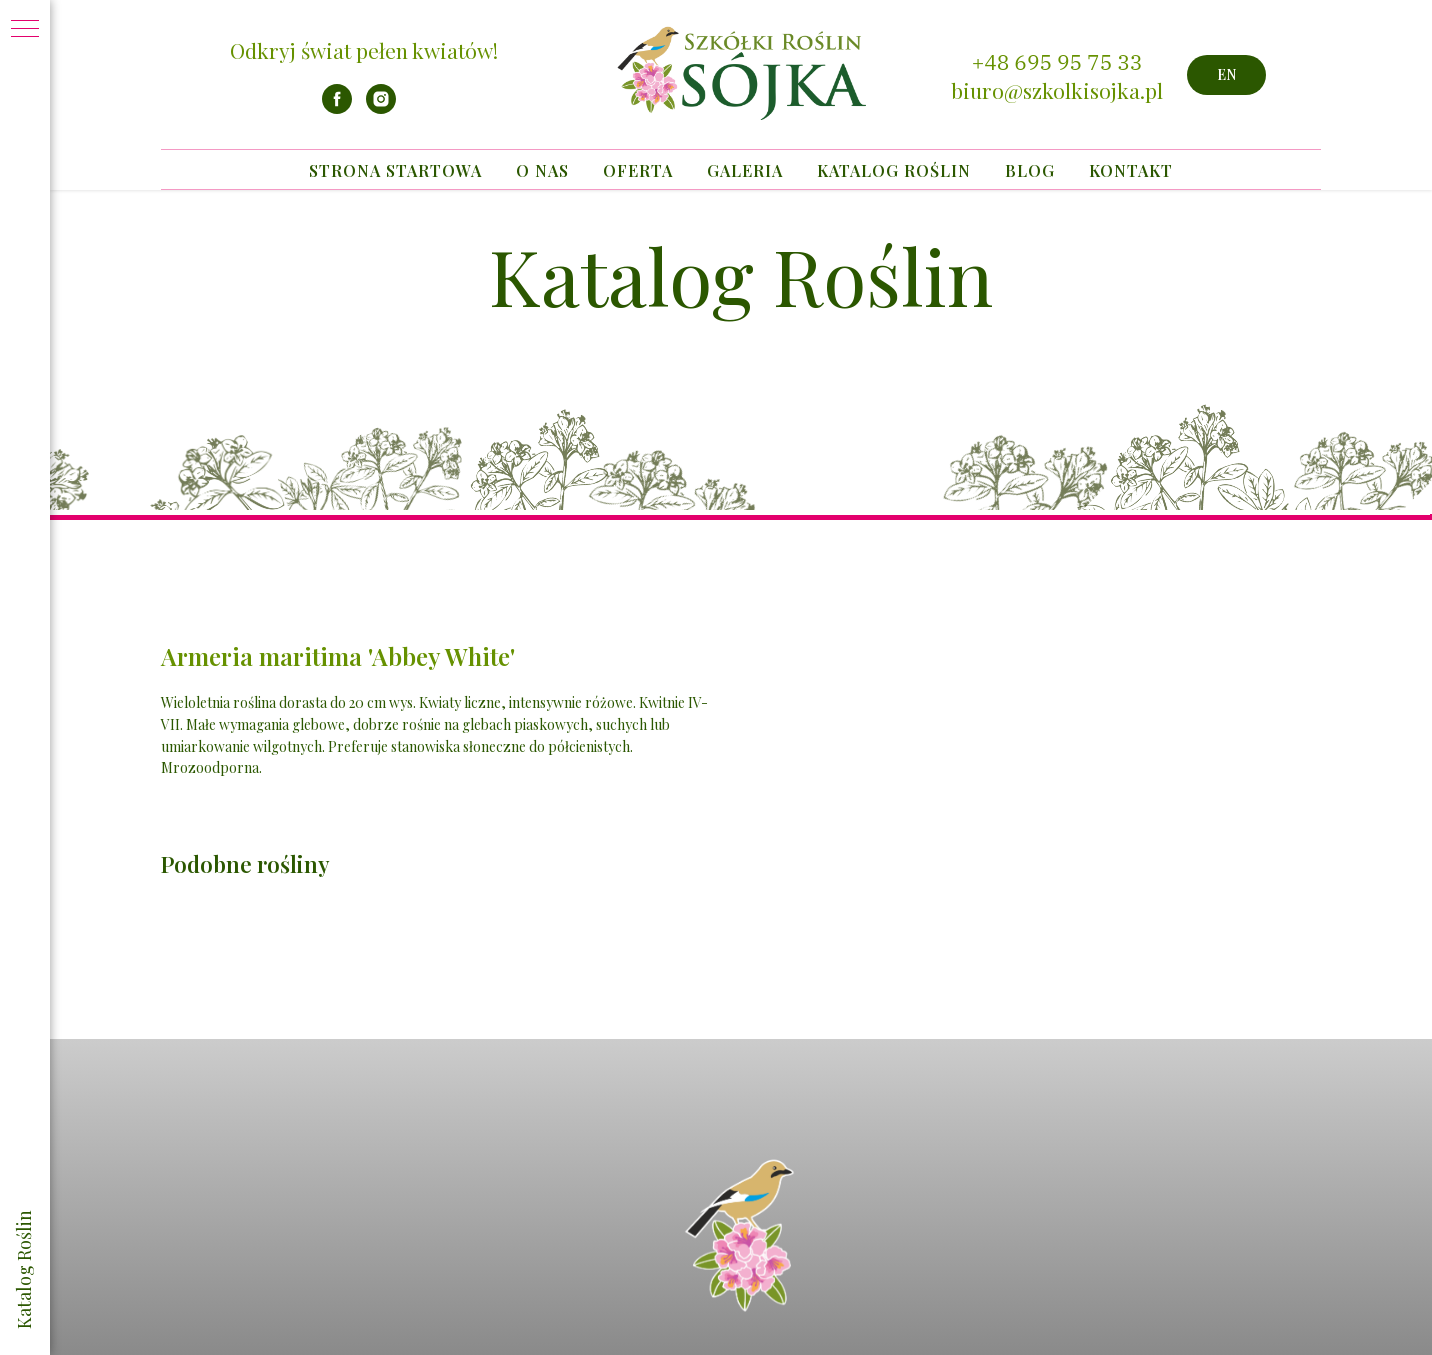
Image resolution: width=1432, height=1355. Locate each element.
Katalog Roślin (894, 170)
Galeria (745, 170)
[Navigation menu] (25, 30)
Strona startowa (395, 170)
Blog (1030, 170)
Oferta (638, 170)
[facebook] (337, 108)
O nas (542, 170)
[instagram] (381, 108)
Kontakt (1131, 170)
